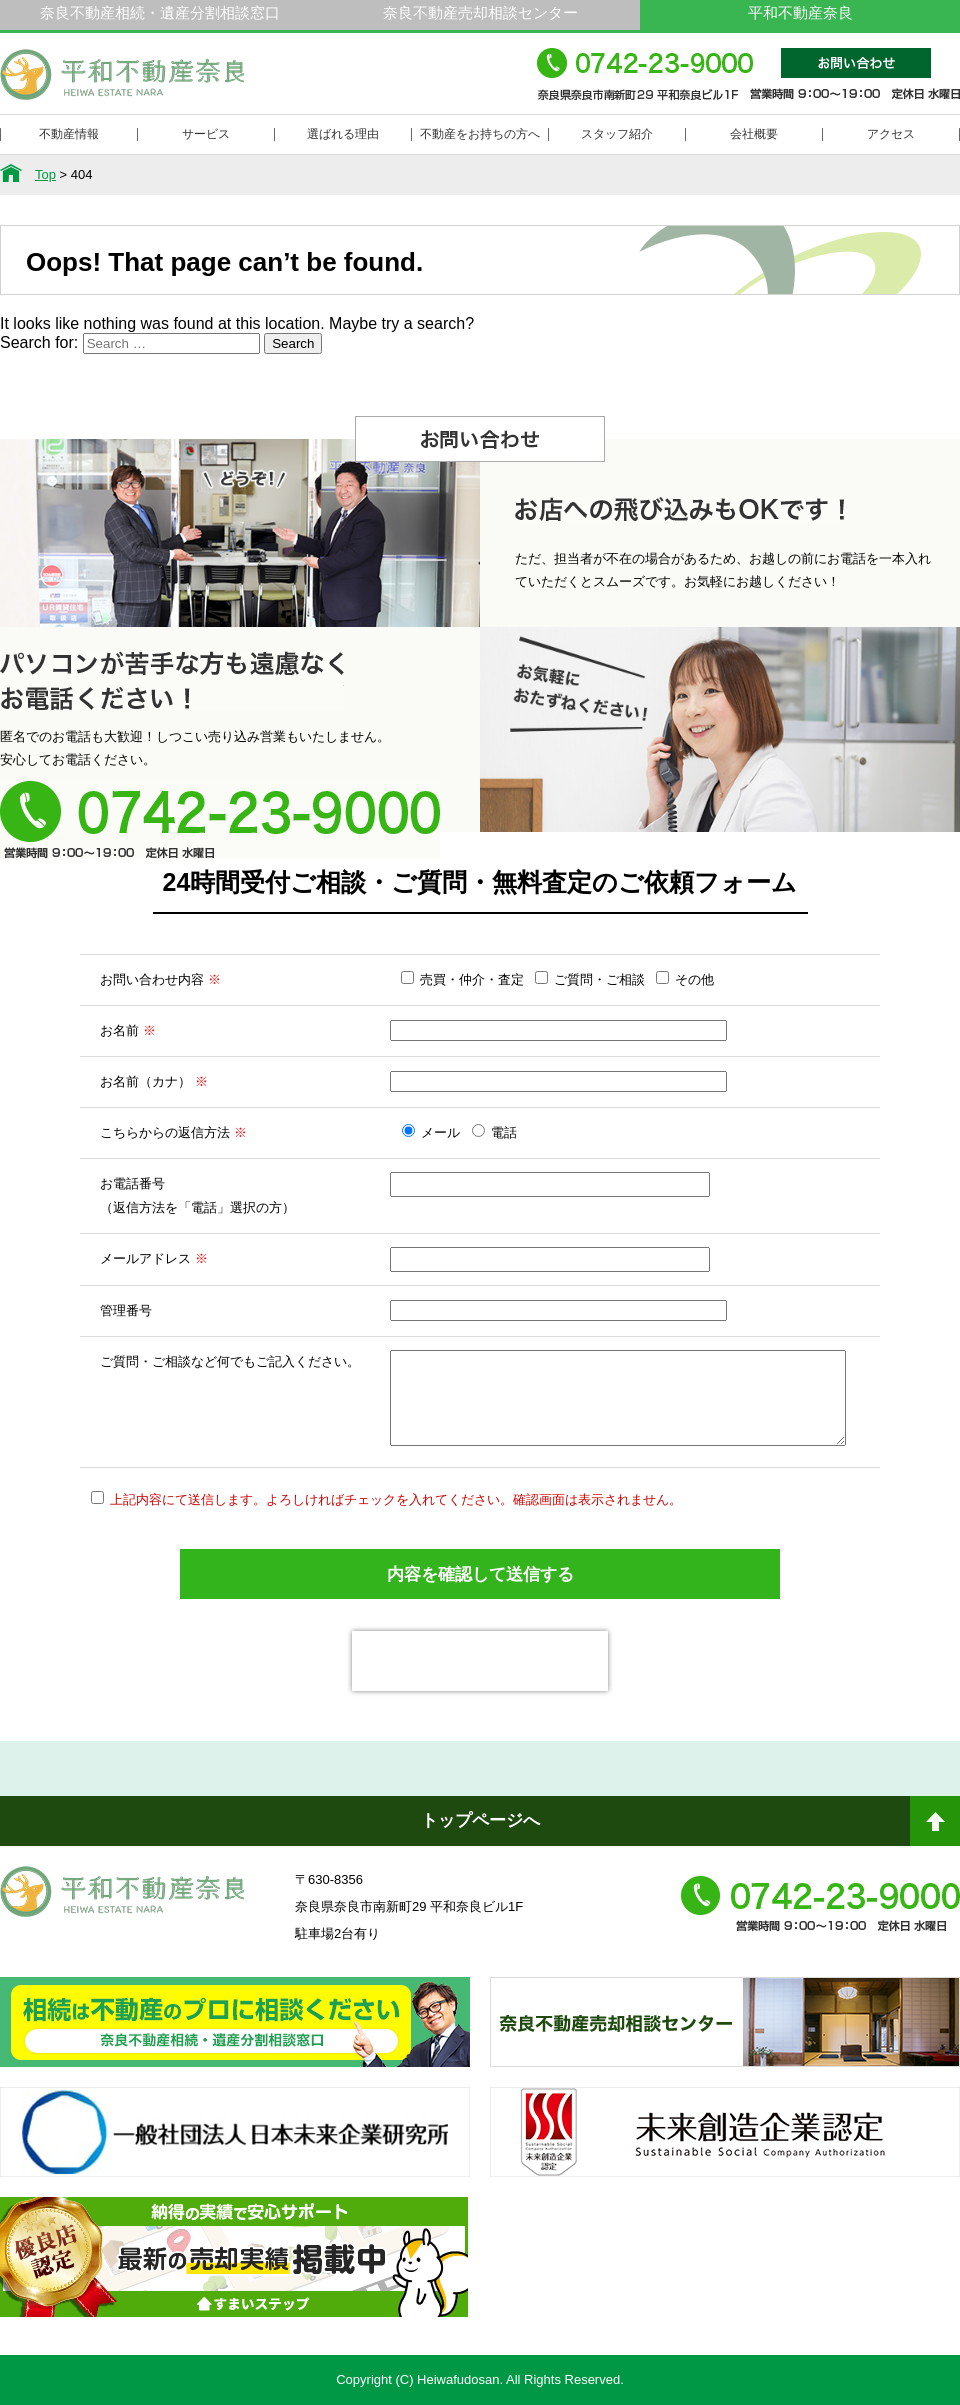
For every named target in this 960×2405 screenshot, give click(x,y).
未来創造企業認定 (725, 2150)
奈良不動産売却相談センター (480, 12)
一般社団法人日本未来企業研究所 (235, 2150)
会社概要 (754, 134)
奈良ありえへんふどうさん (235, 2040)
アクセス (891, 134)
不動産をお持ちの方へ (480, 134)
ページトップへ (935, 1829)
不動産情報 (69, 134)
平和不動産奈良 (123, 83)
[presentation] (480, 1661)
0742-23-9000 (748, 83)
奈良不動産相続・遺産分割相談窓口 (160, 12)
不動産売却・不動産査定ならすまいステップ (234, 2275)
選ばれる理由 (343, 134)
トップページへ (480, 1820)
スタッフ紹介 (617, 134)
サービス (206, 134)
